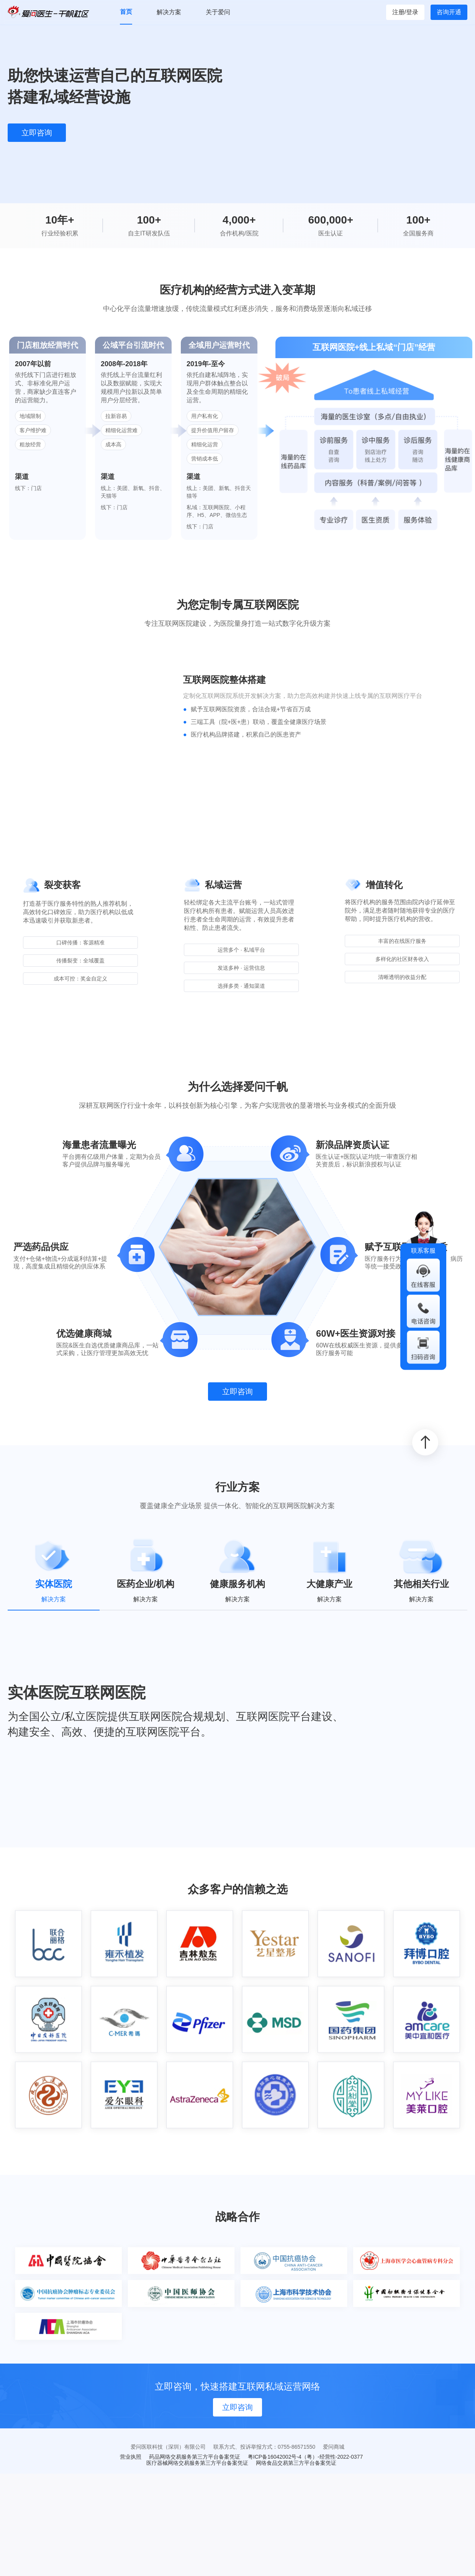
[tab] (54, 1572)
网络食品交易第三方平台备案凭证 (296, 2463)
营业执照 (130, 2457)
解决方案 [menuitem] (169, 12)
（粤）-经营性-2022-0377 (332, 2457)
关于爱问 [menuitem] (218, 12)
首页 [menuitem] (126, 11)
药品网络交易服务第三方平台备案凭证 (194, 2457)
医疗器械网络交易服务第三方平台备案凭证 (197, 2463)
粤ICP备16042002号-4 (274, 2457)
